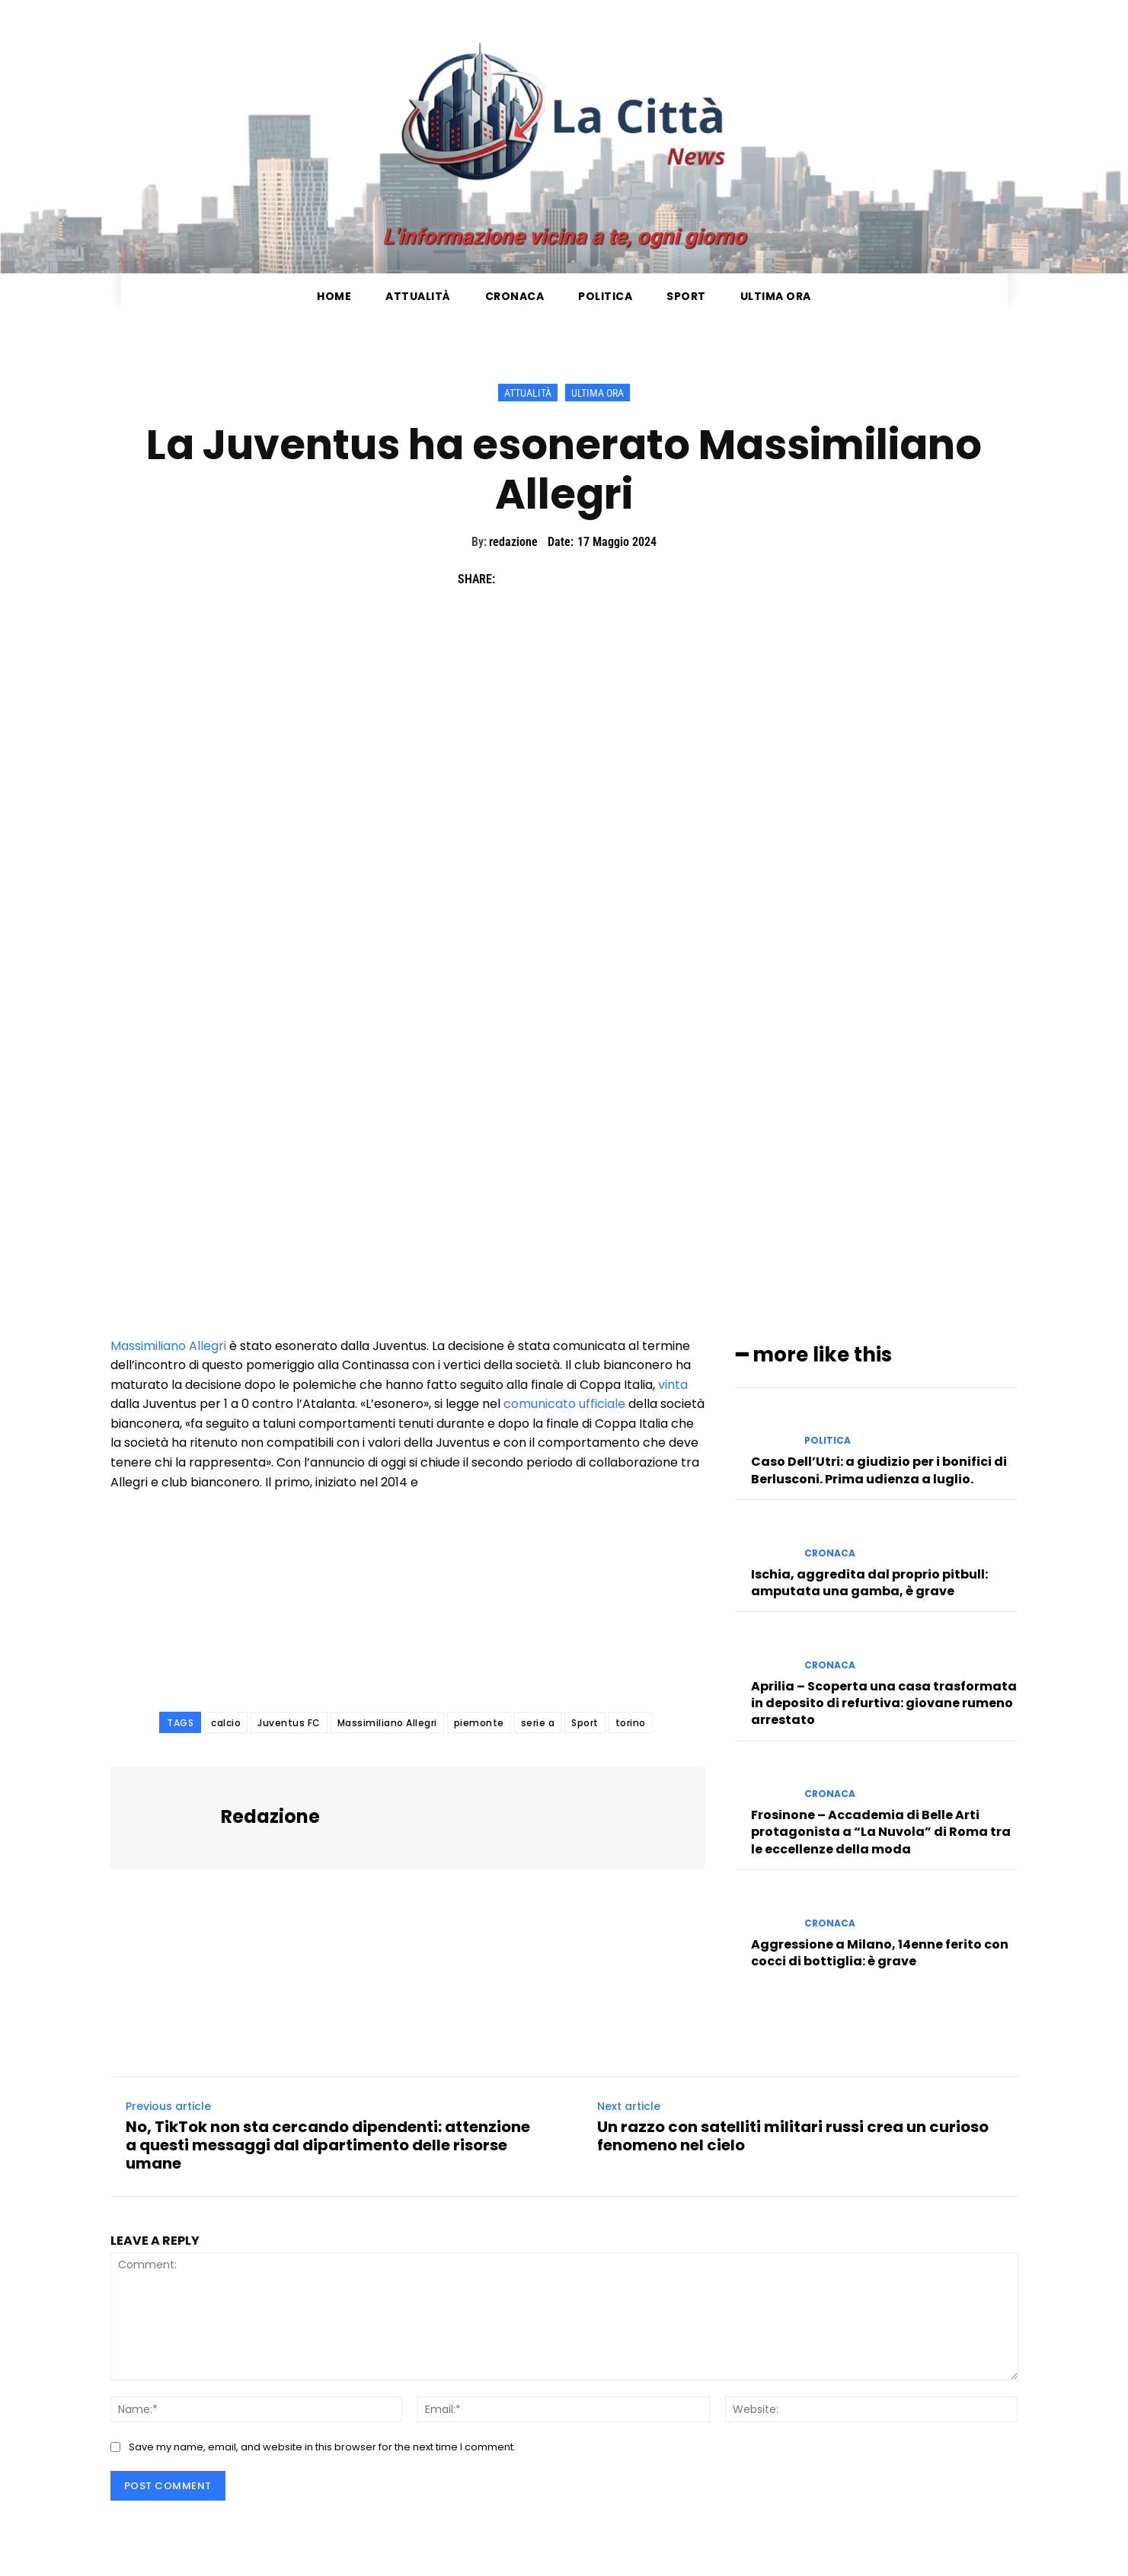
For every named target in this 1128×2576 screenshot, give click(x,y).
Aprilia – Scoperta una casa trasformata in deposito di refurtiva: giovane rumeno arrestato (884, 1703)
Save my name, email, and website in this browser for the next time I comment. (322, 2447)
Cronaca (829, 1552)
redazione (513, 542)
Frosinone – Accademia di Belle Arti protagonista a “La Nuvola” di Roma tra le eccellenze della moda (881, 1832)
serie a (538, 1722)
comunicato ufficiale (564, 1403)
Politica (827, 1440)
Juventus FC (289, 1722)
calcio (226, 1722)
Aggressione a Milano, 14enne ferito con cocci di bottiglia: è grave (879, 1953)
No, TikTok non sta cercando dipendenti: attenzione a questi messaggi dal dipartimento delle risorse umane (328, 2145)
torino (630, 1722)
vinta (673, 1384)
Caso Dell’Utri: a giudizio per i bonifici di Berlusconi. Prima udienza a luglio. (879, 1470)
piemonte (479, 1722)
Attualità (528, 392)
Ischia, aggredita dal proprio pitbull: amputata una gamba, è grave (869, 1582)
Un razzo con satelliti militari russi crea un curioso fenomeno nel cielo (793, 2136)
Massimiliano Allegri (168, 1346)
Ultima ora (597, 392)
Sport (585, 1722)
